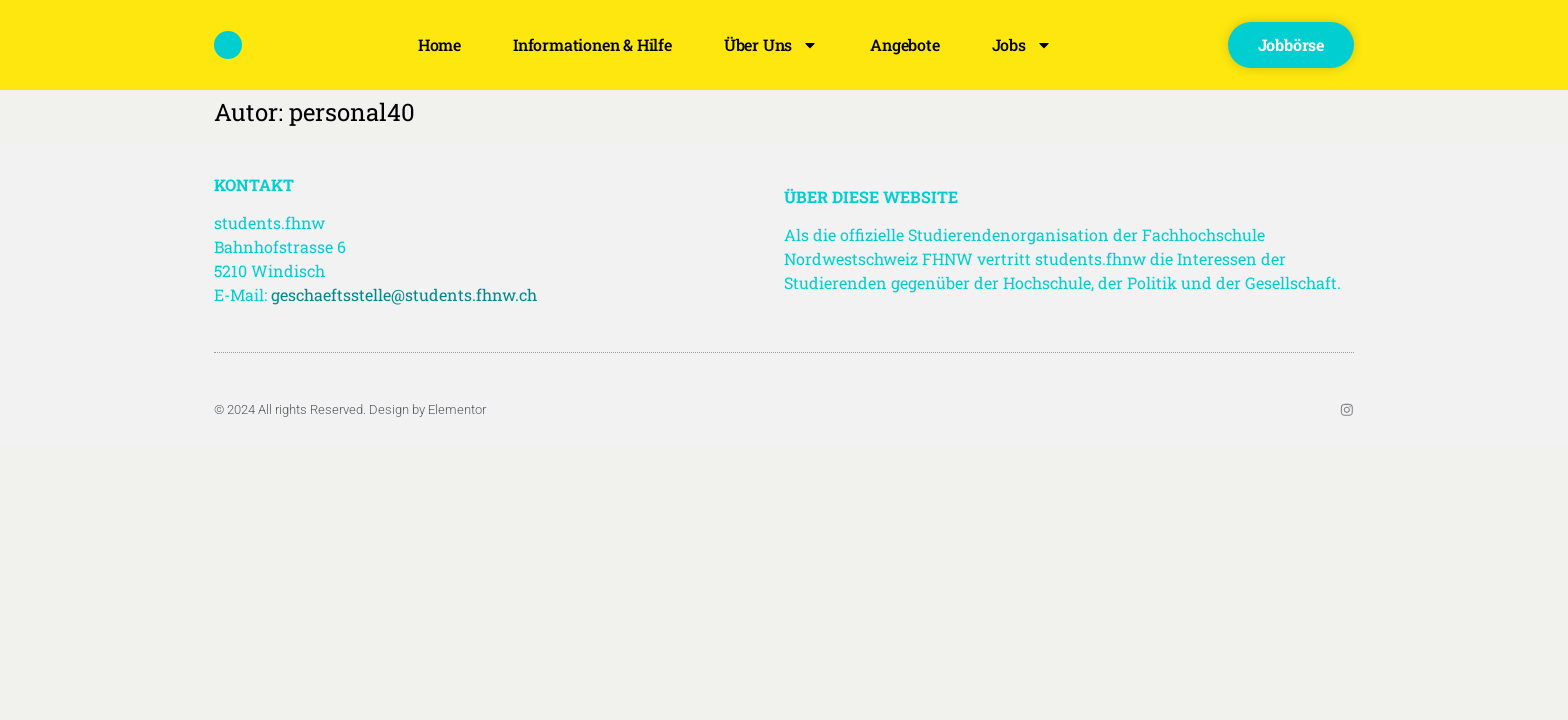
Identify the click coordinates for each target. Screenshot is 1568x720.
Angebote (904, 44)
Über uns (771, 45)
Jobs (1022, 45)
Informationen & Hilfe (592, 44)
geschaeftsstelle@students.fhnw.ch (404, 294)
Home (439, 44)
